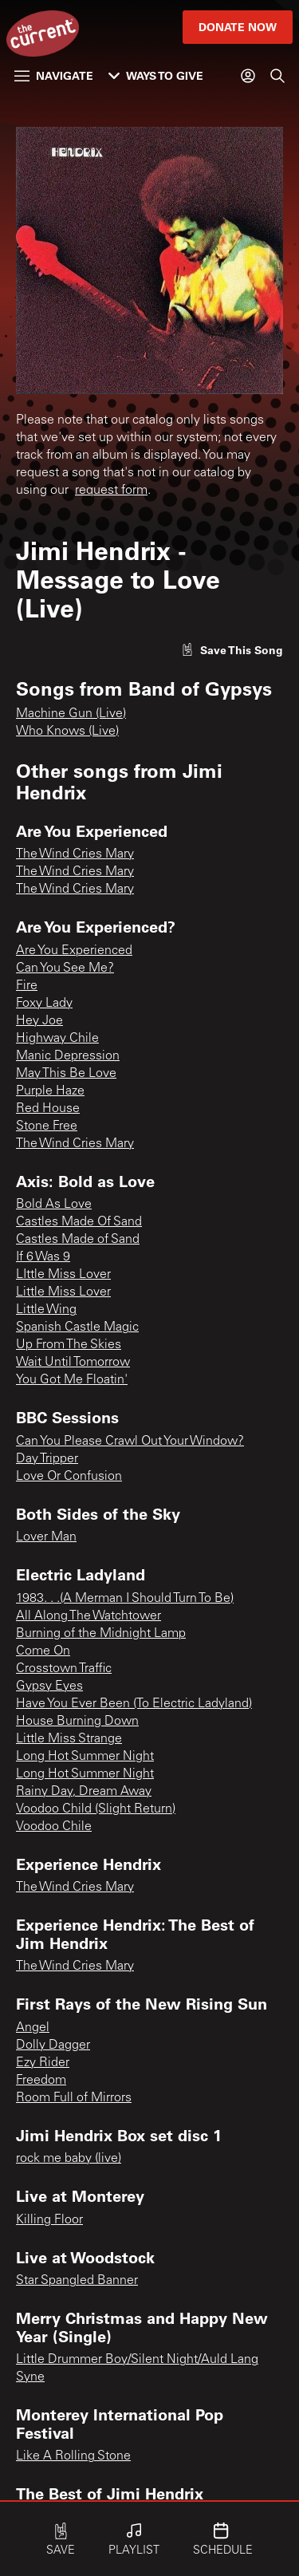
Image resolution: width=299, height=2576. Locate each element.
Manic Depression (68, 1056)
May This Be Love (66, 1073)
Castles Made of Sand (78, 1239)
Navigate (53, 75)
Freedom (41, 2080)
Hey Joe (39, 1021)
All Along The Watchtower (88, 1616)
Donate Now (238, 26)
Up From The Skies (68, 1345)
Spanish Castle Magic (77, 1327)
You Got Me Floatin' (72, 1380)
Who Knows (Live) (67, 731)
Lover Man (46, 1537)
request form (111, 490)
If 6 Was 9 (43, 1257)
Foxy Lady (44, 1003)
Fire (26, 986)
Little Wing (46, 1310)
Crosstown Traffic (64, 1669)
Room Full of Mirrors (74, 2098)
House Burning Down (77, 1721)
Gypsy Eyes (49, 1686)
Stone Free (46, 1126)
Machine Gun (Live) (71, 714)
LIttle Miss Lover (63, 1274)
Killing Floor (49, 2220)
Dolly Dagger (53, 2045)
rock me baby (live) (68, 2158)
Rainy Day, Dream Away (83, 1791)
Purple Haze (50, 1091)
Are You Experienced (74, 951)
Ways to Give (155, 75)
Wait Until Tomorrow (73, 1362)
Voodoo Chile (54, 1827)
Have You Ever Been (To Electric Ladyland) (134, 1704)
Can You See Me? (65, 968)
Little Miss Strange (69, 1739)
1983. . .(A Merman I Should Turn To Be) (125, 1598)
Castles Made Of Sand (79, 1222)
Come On (43, 1651)
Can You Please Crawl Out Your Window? (130, 1441)
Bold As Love (54, 1204)
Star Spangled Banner (77, 2280)
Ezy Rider (42, 2063)
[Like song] (232, 650)
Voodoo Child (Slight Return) (95, 1809)
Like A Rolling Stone (73, 2456)
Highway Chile (57, 1038)
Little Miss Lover (63, 1292)
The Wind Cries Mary (75, 854)
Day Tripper (47, 1459)
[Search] (277, 76)
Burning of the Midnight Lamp (101, 1633)
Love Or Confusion (69, 1476)
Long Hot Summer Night (85, 1756)
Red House (48, 1109)
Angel (32, 2028)
